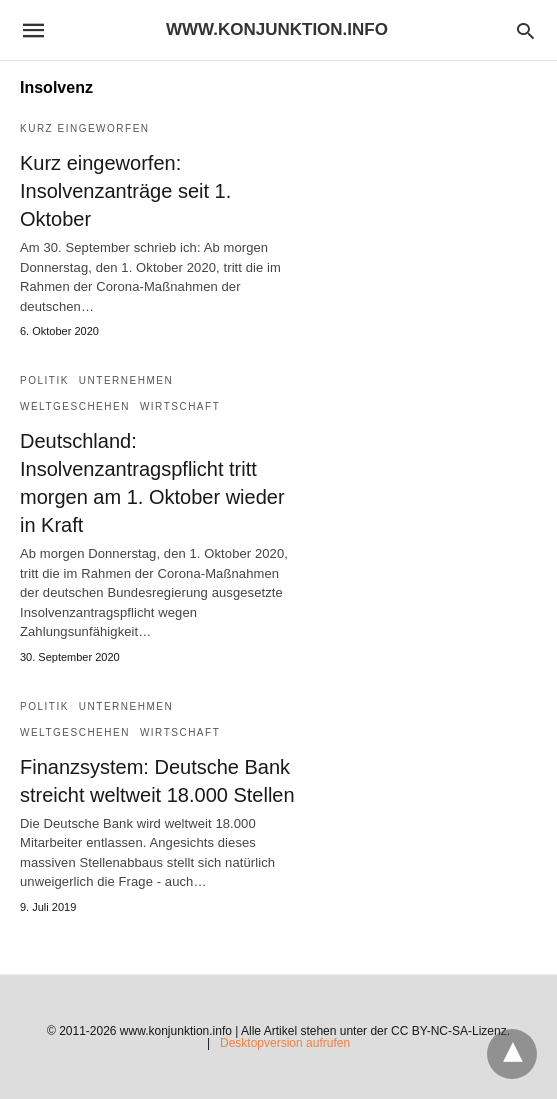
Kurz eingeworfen (85, 128)
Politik (44, 380)
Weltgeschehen (75, 406)
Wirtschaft (180, 406)
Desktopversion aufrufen (285, 1043)
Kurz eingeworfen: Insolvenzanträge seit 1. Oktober (125, 191)
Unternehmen (126, 380)
